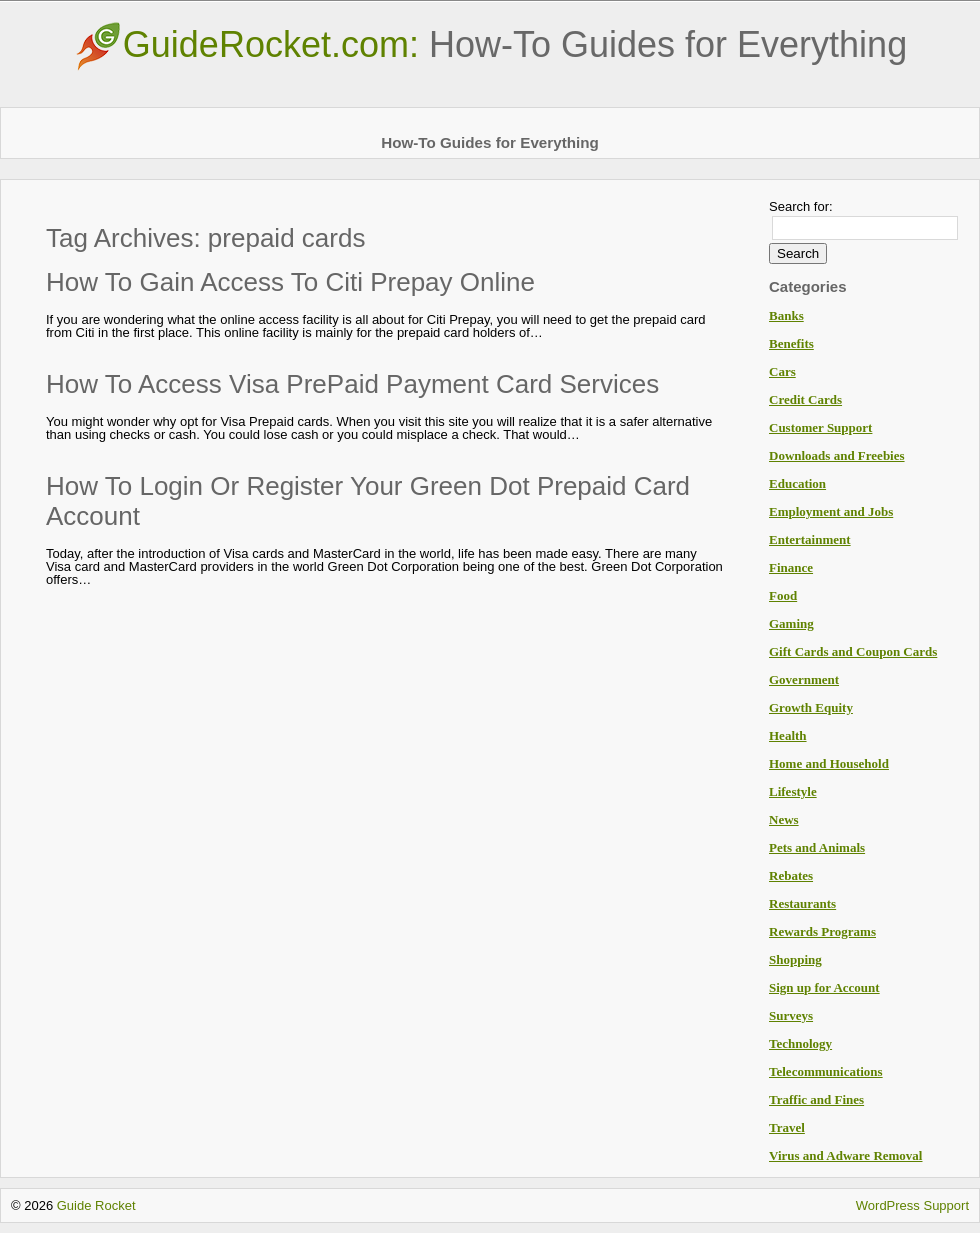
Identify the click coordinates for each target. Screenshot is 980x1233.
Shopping (795, 959)
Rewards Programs (822, 931)
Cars (782, 371)
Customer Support (820, 427)
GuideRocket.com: (490, 44)
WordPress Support (912, 1205)
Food (783, 595)
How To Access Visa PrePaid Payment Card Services (352, 384)
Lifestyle (793, 791)
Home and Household (829, 763)
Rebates (791, 875)
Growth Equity (811, 707)
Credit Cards (805, 399)
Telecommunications (826, 1071)
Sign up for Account (824, 987)
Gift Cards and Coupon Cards (853, 651)
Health (788, 735)
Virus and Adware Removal (845, 1155)
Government (804, 679)
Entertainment (810, 539)
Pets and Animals (817, 847)
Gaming (791, 623)
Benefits (791, 343)
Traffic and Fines (816, 1099)
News (784, 819)
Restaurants (802, 903)
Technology (800, 1043)
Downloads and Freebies (837, 455)
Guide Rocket (96, 1205)
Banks (786, 315)
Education (797, 483)
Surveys (791, 1015)
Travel (787, 1127)
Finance (791, 567)
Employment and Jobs (831, 511)
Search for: (801, 206)
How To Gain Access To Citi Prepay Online (290, 282)
